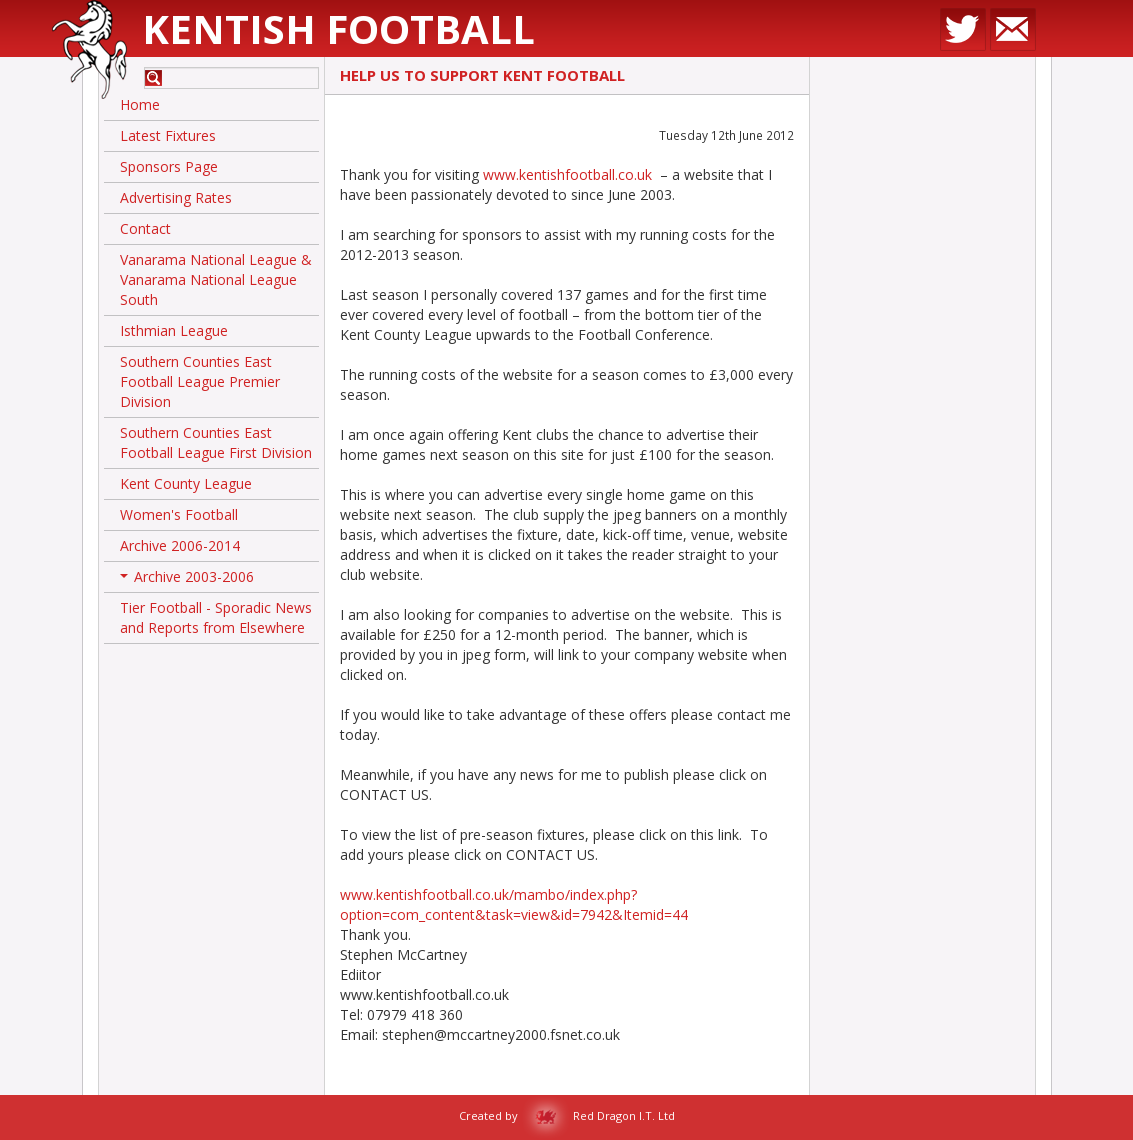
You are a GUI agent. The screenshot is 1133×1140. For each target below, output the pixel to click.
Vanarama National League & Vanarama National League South (216, 279)
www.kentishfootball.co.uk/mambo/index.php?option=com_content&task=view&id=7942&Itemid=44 (514, 904)
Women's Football (179, 514)
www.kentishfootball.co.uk (567, 174)
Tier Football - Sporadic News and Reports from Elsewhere (216, 617)
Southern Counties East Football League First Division (216, 442)
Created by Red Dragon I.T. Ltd (567, 1115)
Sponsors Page (169, 166)
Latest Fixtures (168, 135)
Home (140, 104)
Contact (145, 228)
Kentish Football (338, 28)
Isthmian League (174, 330)
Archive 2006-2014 (180, 545)
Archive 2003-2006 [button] (187, 580)
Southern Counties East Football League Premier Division (200, 381)
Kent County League (186, 483)
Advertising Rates (176, 197)
